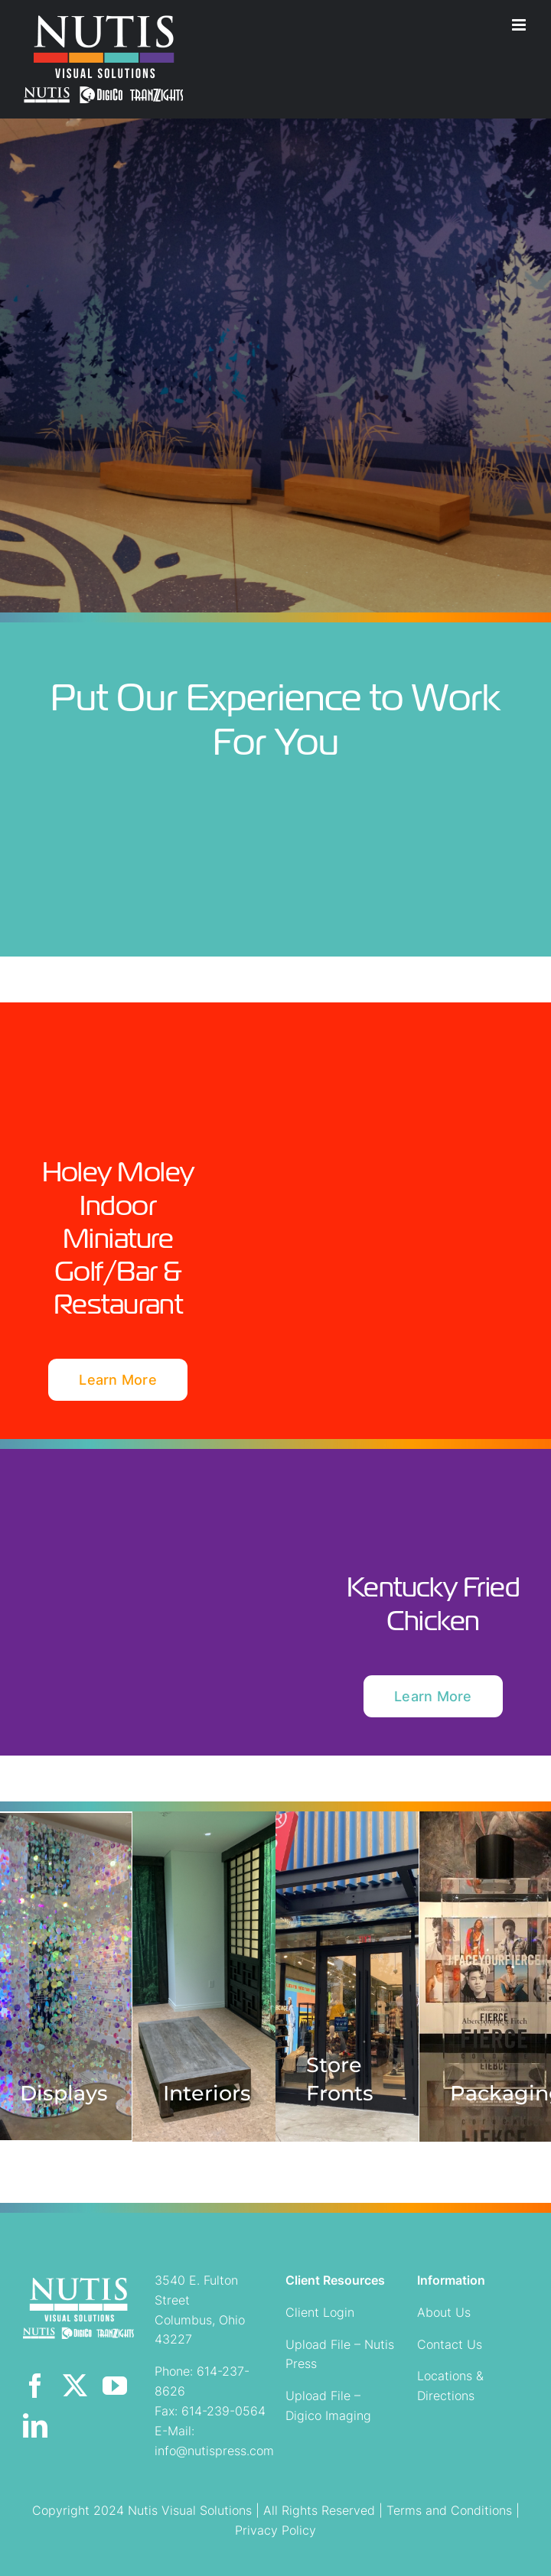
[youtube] (115, 2385)
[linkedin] (35, 2425)
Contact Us (449, 2344)
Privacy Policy (275, 2530)
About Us (444, 2312)
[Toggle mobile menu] (520, 25)
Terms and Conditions (449, 2510)
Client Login (319, 2312)
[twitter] (75, 2385)
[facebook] (35, 2385)
